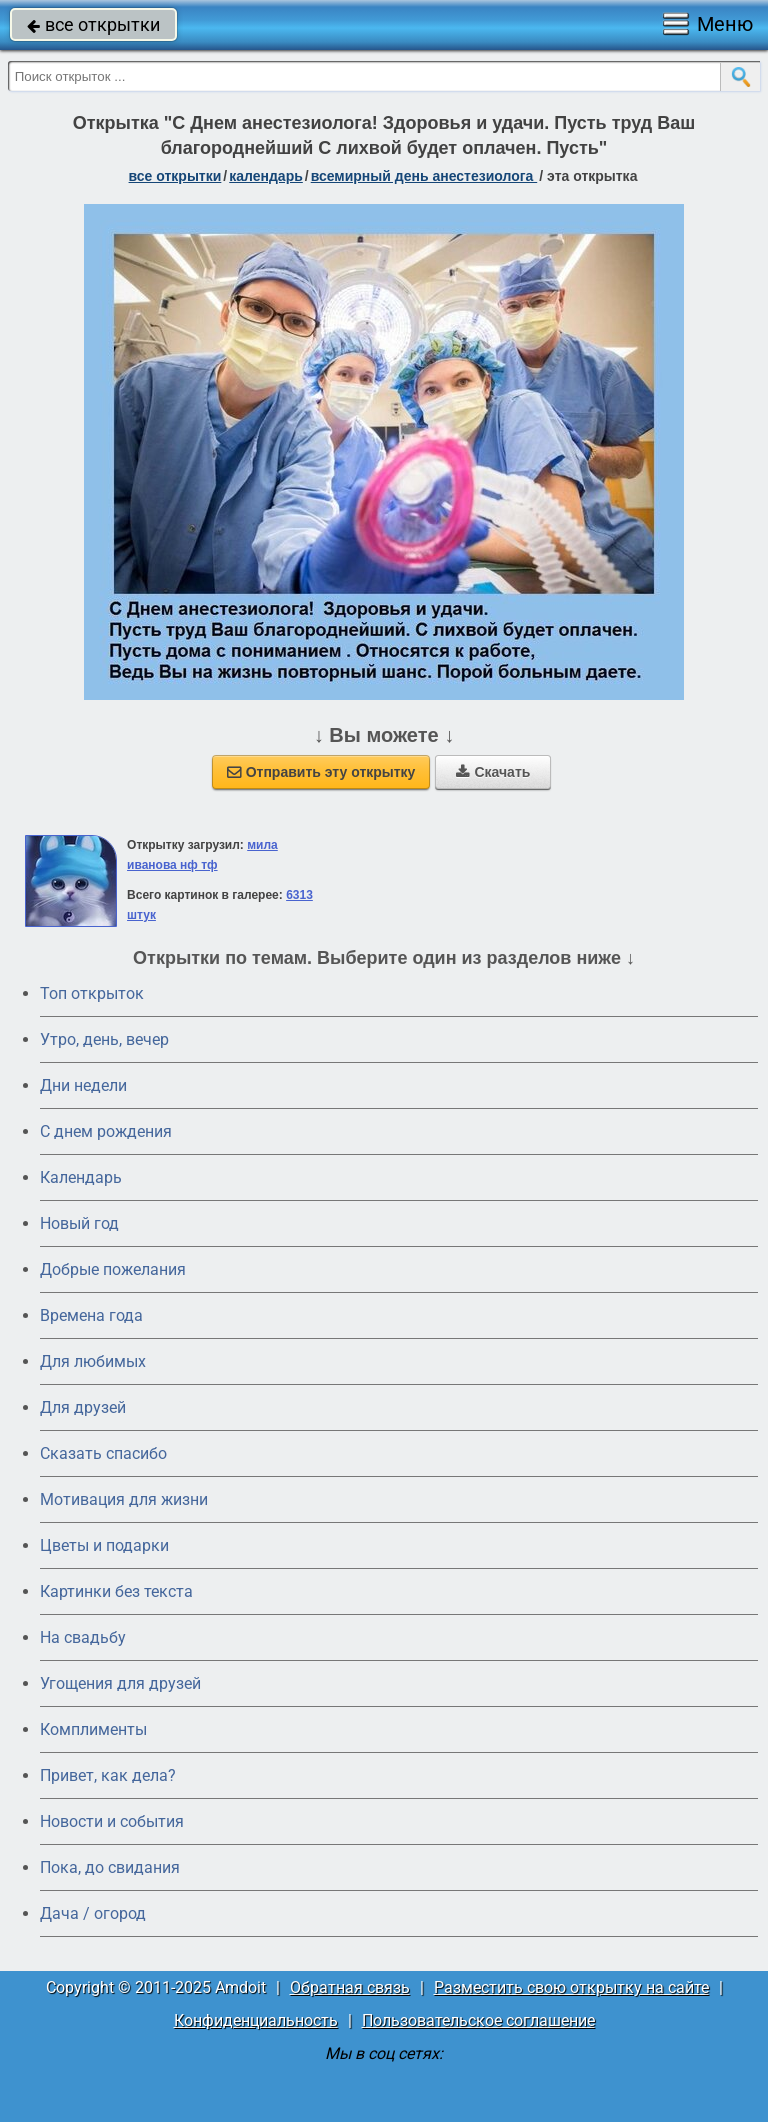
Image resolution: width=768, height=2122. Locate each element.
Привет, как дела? (108, 1775)
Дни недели (83, 1085)
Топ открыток (92, 993)
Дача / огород (93, 1913)
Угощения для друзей (120, 1683)
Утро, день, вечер (104, 1039)
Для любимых (93, 1361)
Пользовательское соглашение (478, 2020)
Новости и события (112, 1821)
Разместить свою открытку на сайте (571, 1987)
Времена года (91, 1315)
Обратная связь (350, 1987)
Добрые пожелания (113, 1269)
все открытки (93, 24)
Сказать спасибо (103, 1453)
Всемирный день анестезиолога (424, 176)
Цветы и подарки (104, 1545)
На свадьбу (83, 1637)
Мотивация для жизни (124, 1499)
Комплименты (93, 1729)
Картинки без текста (116, 1591)
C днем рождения (106, 1131)
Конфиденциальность (256, 2020)
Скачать (493, 772)
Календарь (266, 176)
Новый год (79, 1223)
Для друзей (83, 1407)
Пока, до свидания (110, 1867)
